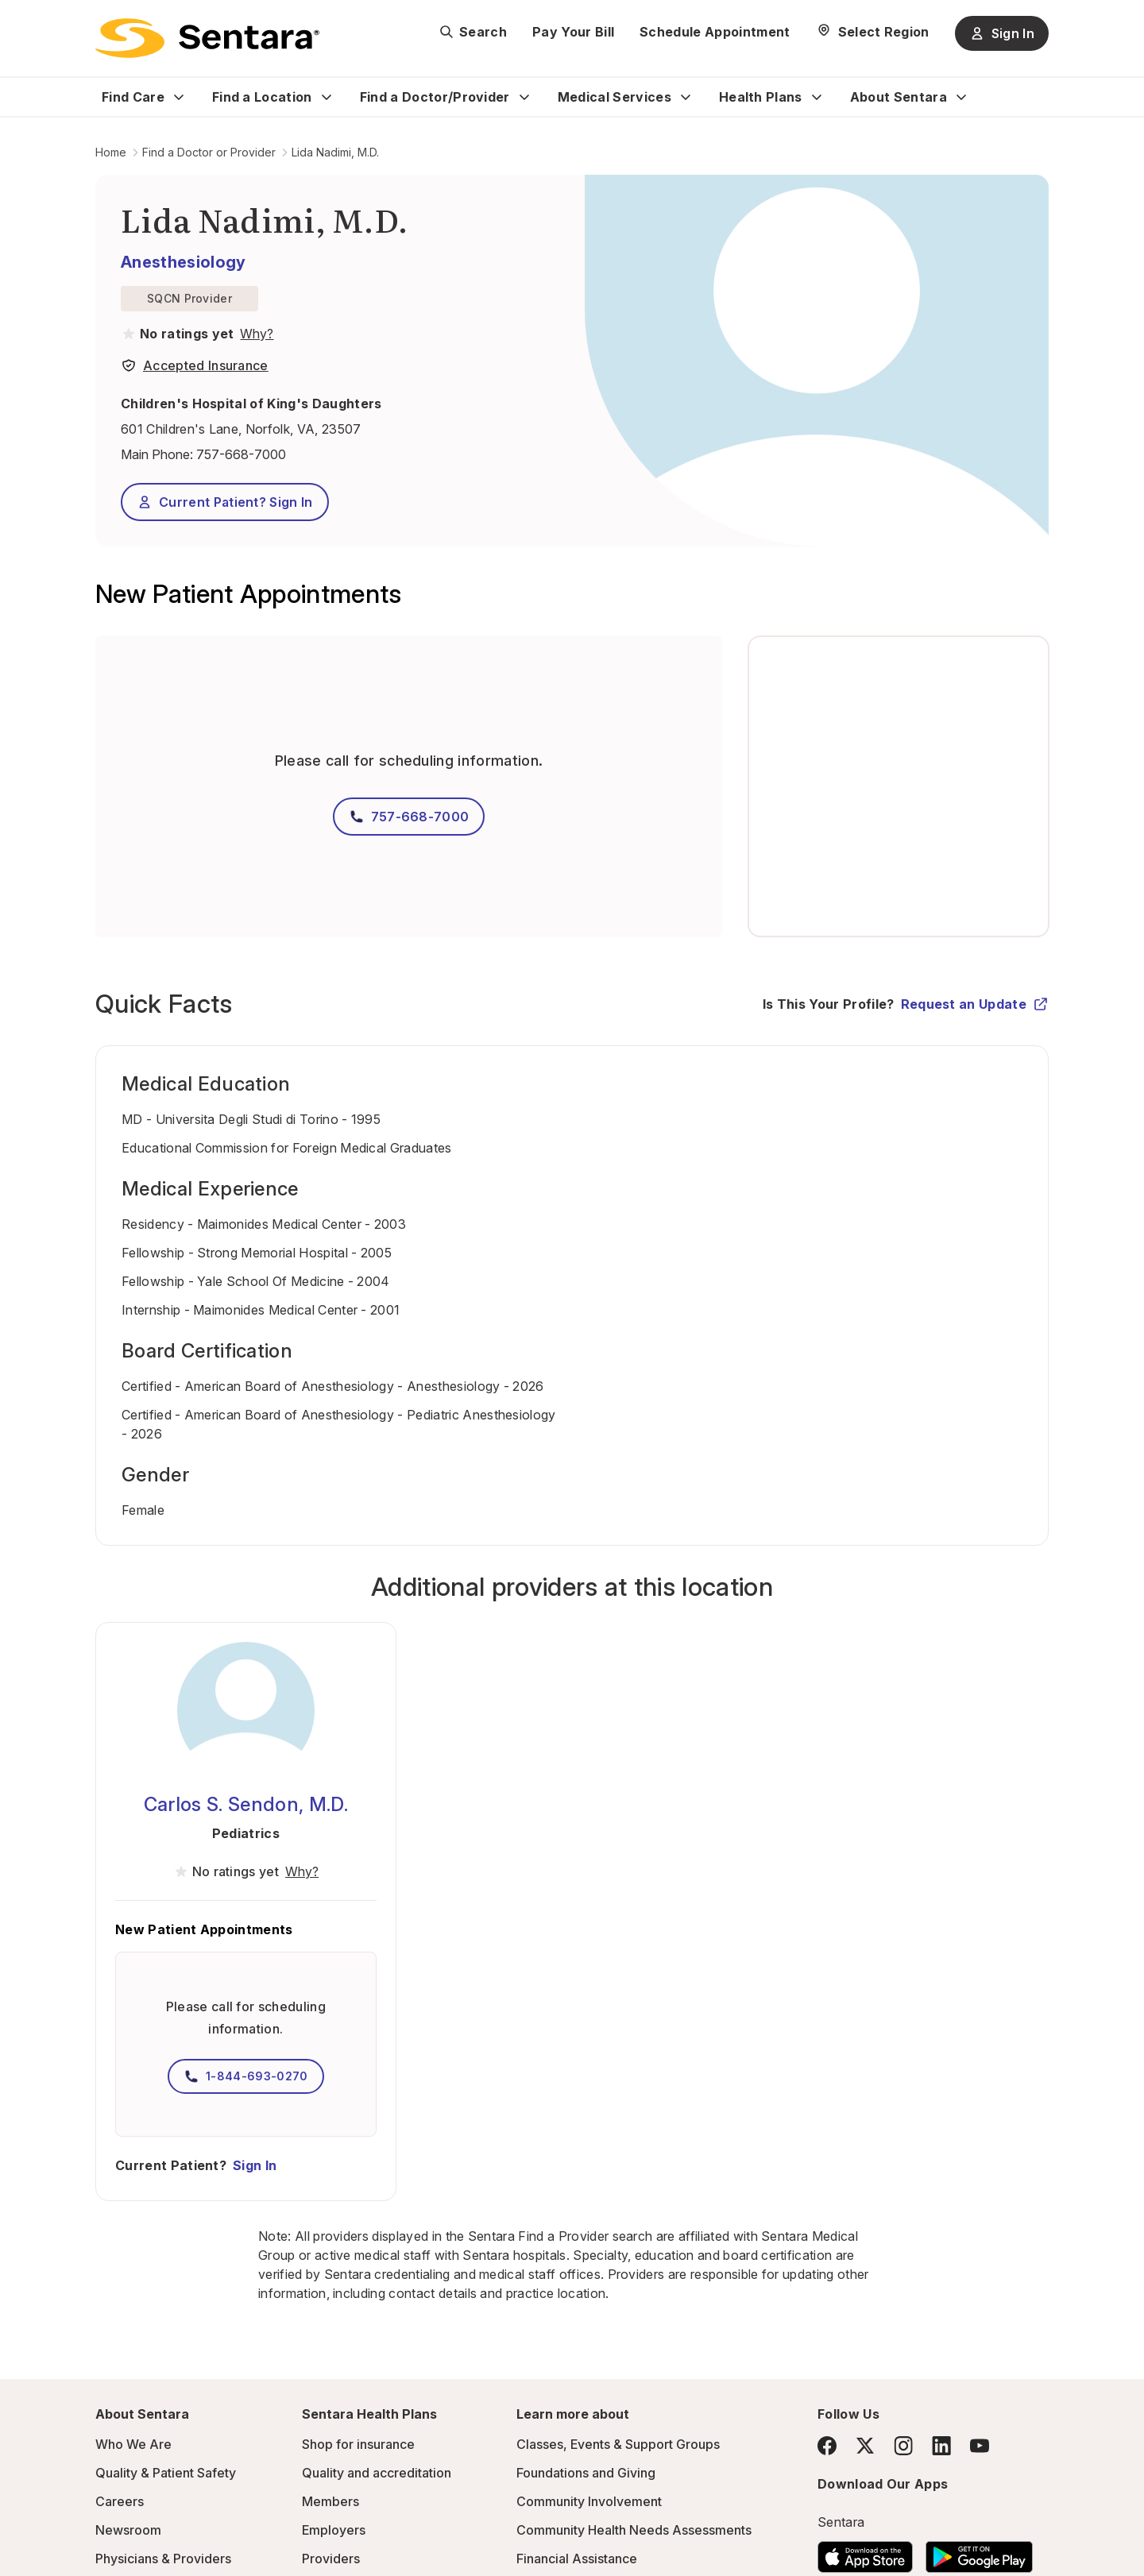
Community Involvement (589, 2501)
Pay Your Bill (573, 32)
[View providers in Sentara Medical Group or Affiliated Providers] (255, 333)
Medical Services (614, 97)
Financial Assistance (576, 2558)
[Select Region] (873, 32)
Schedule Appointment (715, 32)
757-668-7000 (241, 454)
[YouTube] (979, 2446)
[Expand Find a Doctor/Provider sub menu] (524, 97)
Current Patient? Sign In (225, 502)
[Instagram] (903, 2445)
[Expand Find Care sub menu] (179, 97)
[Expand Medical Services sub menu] (686, 97)
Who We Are (133, 2444)
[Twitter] (865, 2445)
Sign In (254, 2165)
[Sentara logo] (207, 38)
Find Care (133, 97)
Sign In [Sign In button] (1001, 33)
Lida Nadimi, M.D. (335, 152)
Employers (333, 2530)
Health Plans (760, 97)
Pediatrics (246, 1833)
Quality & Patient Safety (165, 2473)
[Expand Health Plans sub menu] (817, 97)
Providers (331, 2558)
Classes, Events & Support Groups (618, 2444)
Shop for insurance (358, 2444)
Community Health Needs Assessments (634, 2530)
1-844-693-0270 (245, 2076)
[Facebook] (827, 2445)
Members (330, 2501)
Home (110, 152)
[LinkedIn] (941, 2445)
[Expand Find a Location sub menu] (326, 97)
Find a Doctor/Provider (435, 97)
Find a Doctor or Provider (209, 152)
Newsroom (128, 2530)
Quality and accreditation (376, 2473)
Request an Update (975, 1004)
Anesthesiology (183, 262)
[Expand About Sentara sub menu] (961, 97)
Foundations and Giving (585, 2473)
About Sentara (898, 97)
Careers (119, 2501)
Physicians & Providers (163, 2558)
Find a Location (262, 97)
